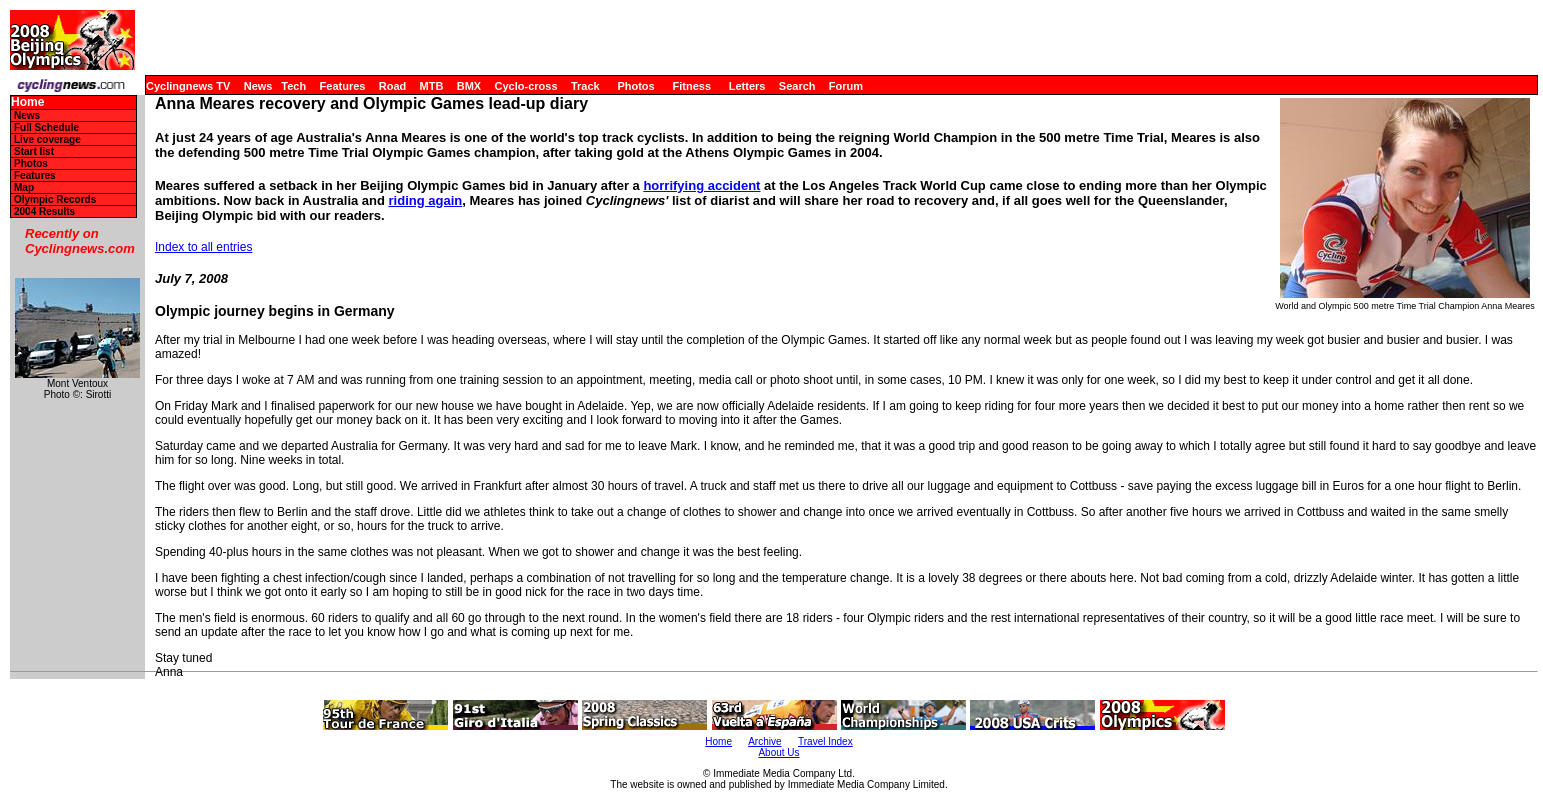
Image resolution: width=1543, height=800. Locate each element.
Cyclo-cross (526, 86)
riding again (426, 200)
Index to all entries (203, 247)
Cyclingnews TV (188, 86)
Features (343, 86)
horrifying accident (701, 185)
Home (27, 102)
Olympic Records (55, 199)
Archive (764, 741)
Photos (635, 86)
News (258, 86)
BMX (469, 86)
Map (24, 187)
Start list (34, 151)
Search (797, 86)
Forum (846, 86)
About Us (778, 752)
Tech (293, 86)
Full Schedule (46, 127)
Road (393, 86)
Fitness (691, 86)
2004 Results (44, 211)
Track (585, 86)
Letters (747, 86)
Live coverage (47, 139)
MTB (432, 86)
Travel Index (825, 741)
